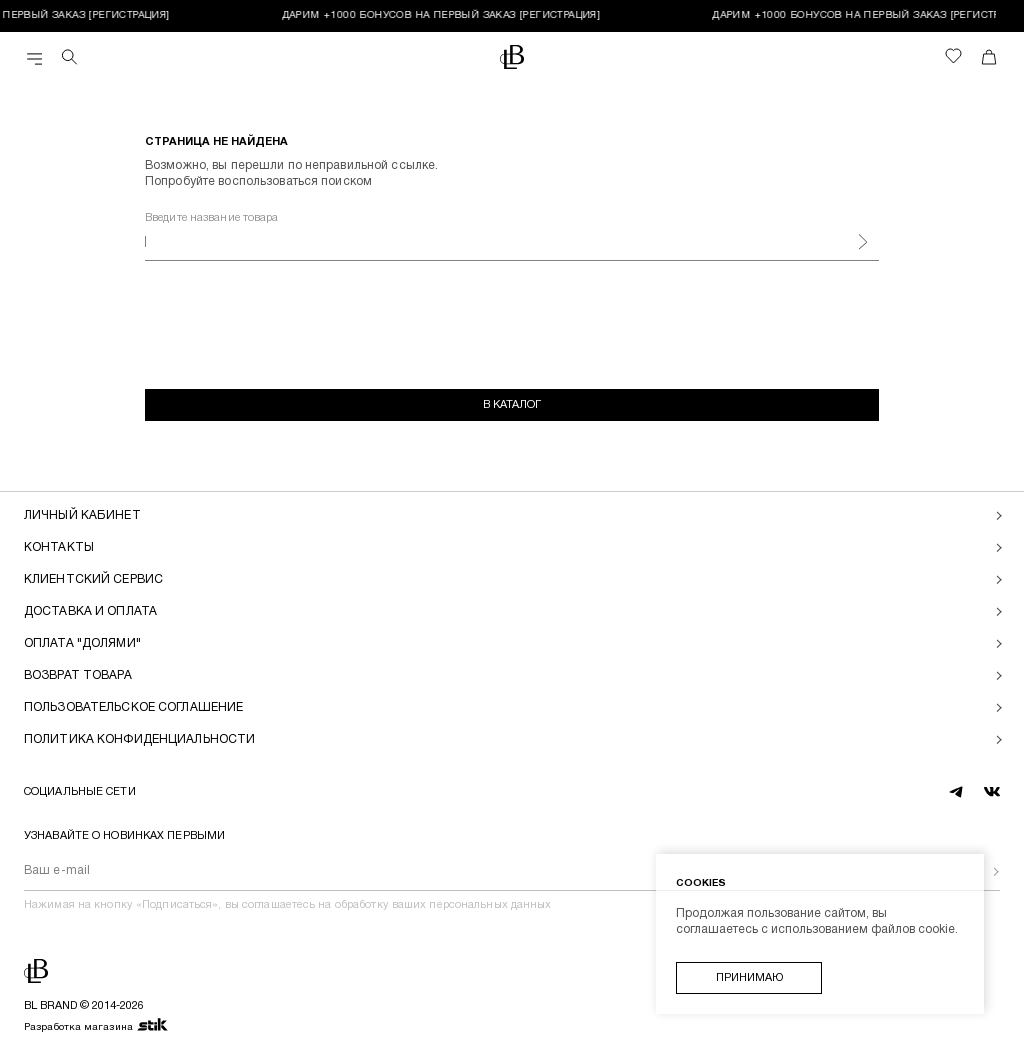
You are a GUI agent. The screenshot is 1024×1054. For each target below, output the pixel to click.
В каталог (512, 405)
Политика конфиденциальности (139, 739)
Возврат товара (78, 675)
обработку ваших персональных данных (443, 905)
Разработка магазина (96, 1026)
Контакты (59, 547)
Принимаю (749, 978)
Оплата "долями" (82, 643)
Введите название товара (212, 218)
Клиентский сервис (93, 579)
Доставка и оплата (90, 611)
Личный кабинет (82, 515)
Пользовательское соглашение (133, 707)
